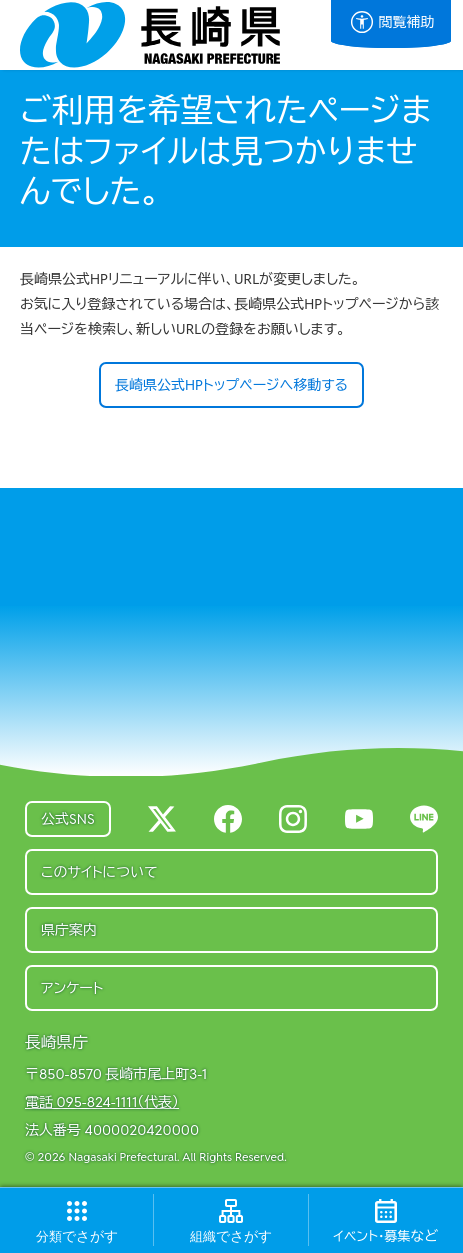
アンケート (72, 988)
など (386, 1236)
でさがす (77, 1236)
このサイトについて (99, 872)
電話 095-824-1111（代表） (102, 1102)
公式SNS (68, 819)
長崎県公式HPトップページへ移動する (231, 385)
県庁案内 (69, 930)
